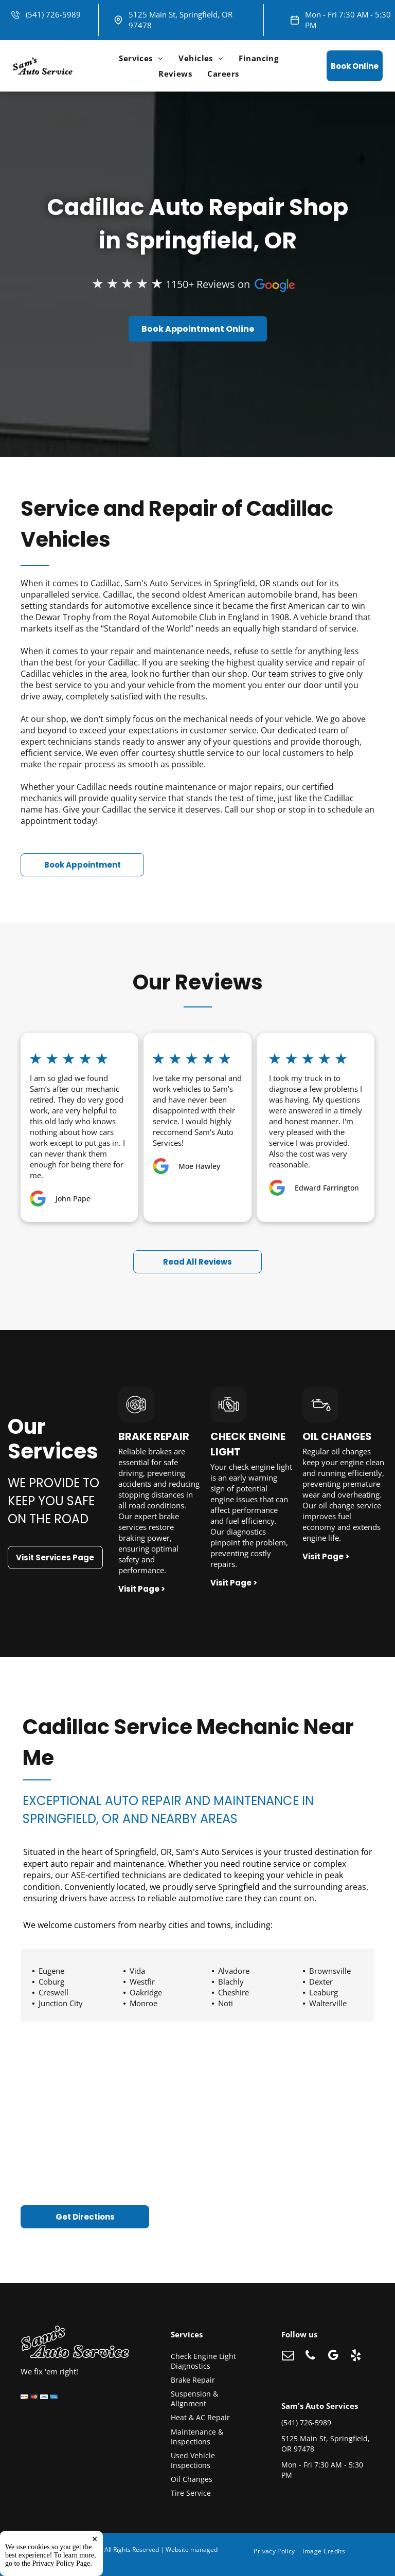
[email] (288, 2356)
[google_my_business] (333, 2356)
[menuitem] (141, 58)
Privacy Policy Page (61, 2563)
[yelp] (356, 2356)
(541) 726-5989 (53, 14)
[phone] (310, 2356)
